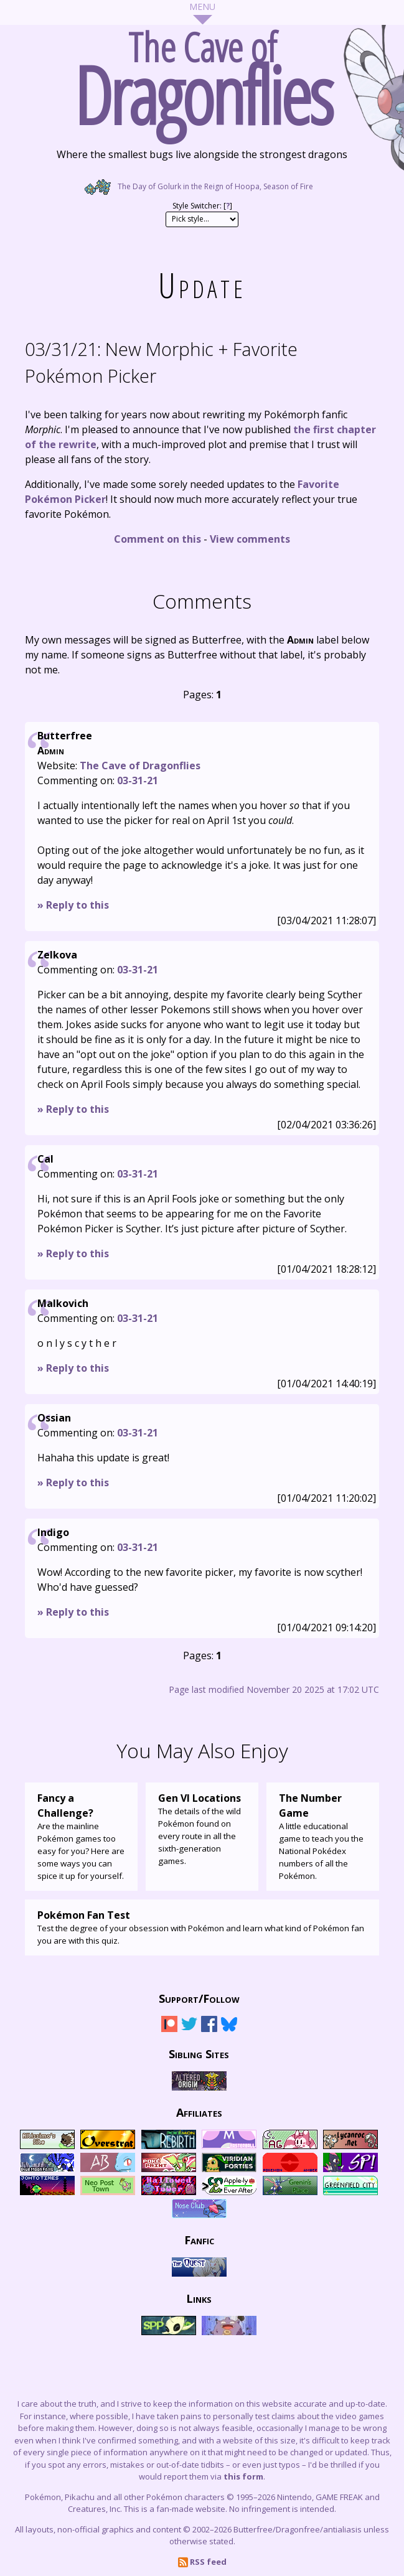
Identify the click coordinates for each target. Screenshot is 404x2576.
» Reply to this (73, 905)
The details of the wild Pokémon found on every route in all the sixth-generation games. (202, 1828)
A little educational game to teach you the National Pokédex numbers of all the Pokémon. (323, 1836)
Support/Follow (199, 1997)
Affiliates (199, 2111)
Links (199, 2297)
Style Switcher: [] (202, 205)
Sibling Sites (199, 2053)
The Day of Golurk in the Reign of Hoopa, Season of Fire (202, 186)
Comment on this (157, 539)
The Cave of (202, 73)
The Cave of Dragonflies (140, 765)
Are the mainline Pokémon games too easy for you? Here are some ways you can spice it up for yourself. (81, 1836)
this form (243, 2476)
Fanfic (199, 2239)
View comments (250, 539)
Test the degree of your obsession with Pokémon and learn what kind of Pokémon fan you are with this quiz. (202, 1927)
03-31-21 (137, 780)
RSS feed (202, 2561)
